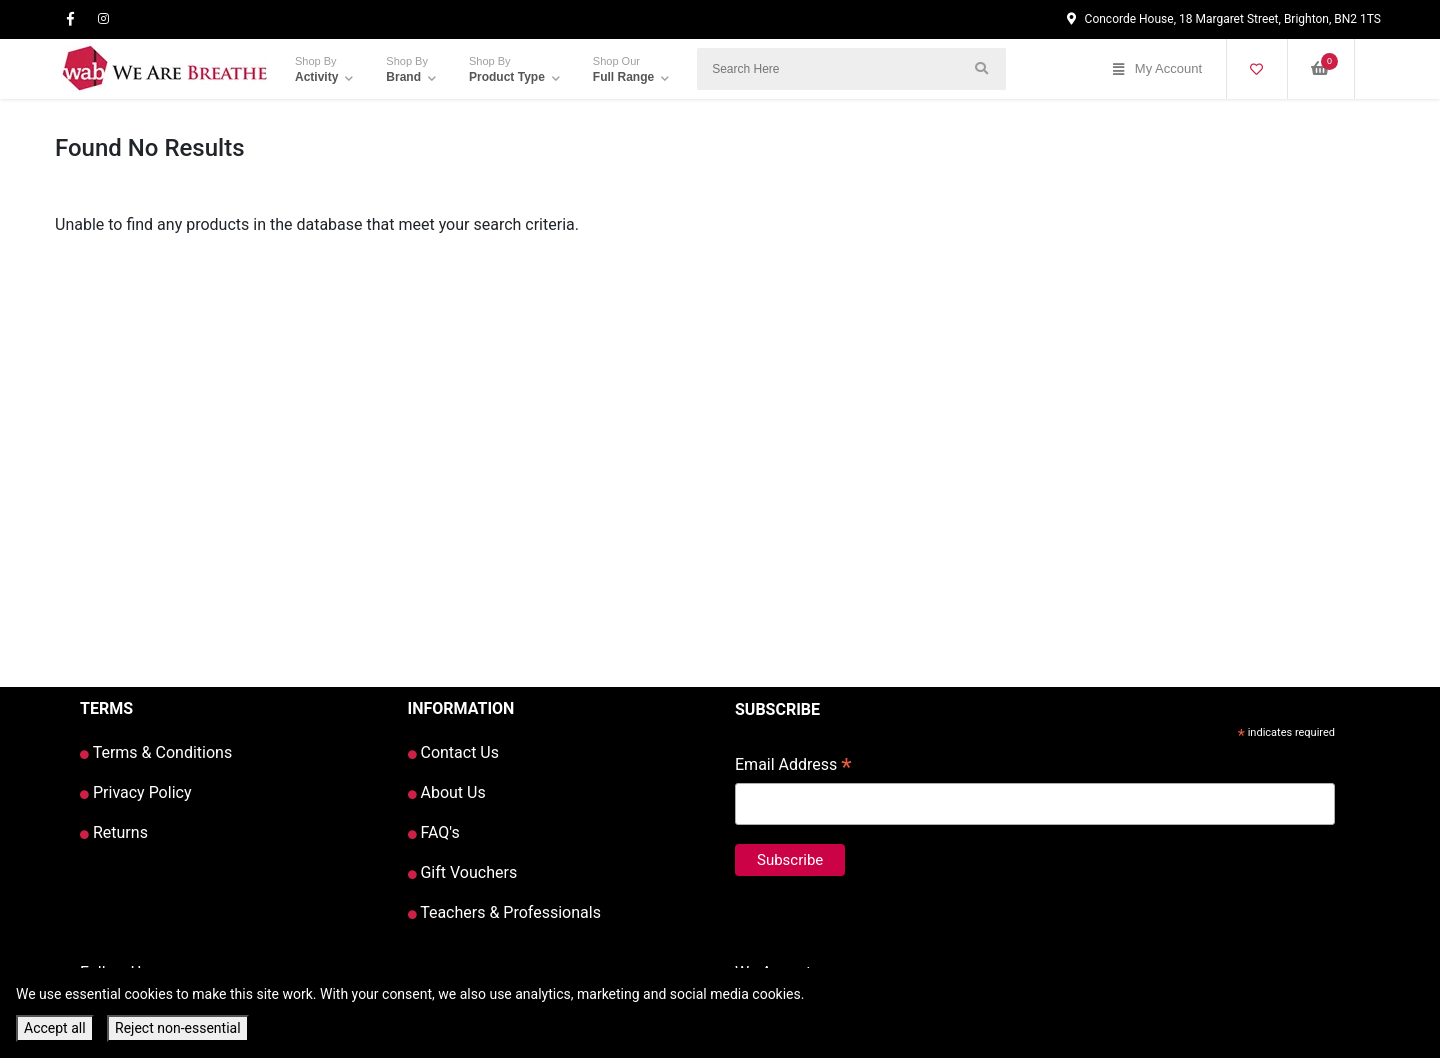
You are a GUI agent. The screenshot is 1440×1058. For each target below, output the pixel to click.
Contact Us (454, 752)
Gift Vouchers (463, 872)
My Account (1157, 69)
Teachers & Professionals (504, 912)
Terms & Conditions (156, 752)
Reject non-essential (178, 1028)
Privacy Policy (135, 792)
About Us (447, 792)
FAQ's (434, 832)
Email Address (793, 766)
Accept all (55, 1028)
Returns (114, 832)
